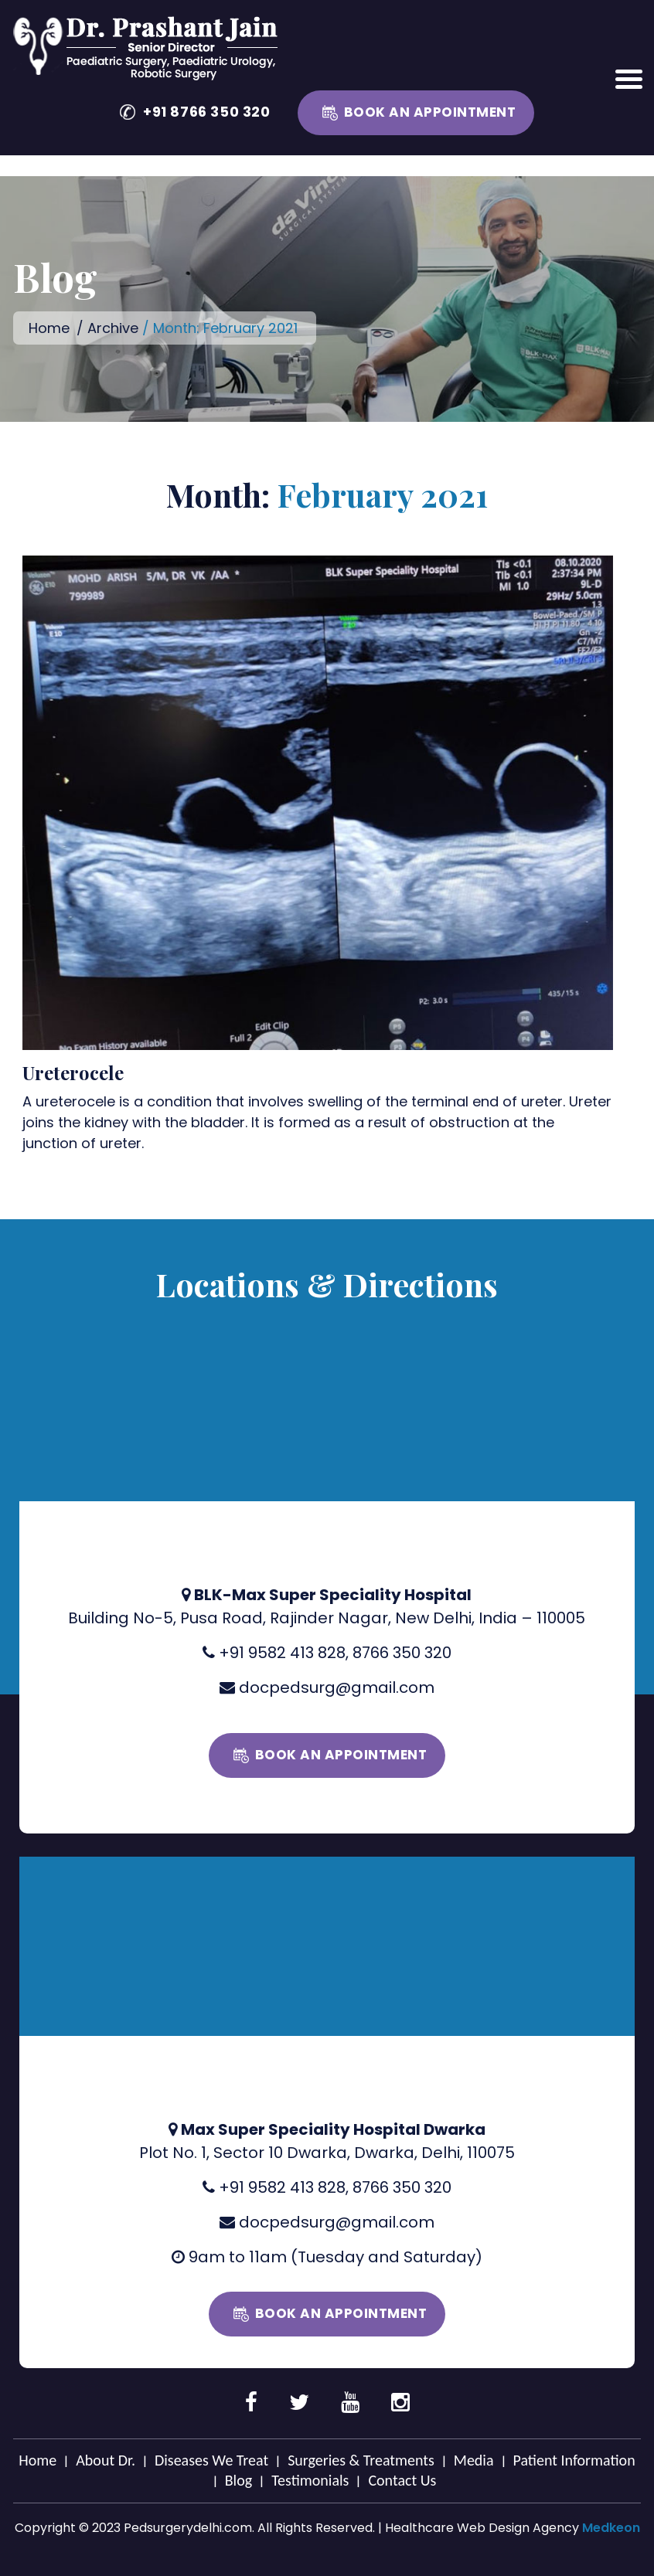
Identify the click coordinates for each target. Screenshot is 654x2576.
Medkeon (611, 2528)
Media (474, 2460)
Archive (112, 328)
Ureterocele (73, 1072)
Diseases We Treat (211, 2460)
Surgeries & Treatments (361, 2460)
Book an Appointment (430, 112)
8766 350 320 (402, 1653)
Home (49, 328)
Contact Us (402, 2480)
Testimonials (310, 2480)
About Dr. (105, 2460)
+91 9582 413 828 (282, 1653)
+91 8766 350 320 (207, 111)
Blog (238, 2480)
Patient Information (574, 2460)
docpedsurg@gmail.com (336, 1687)
